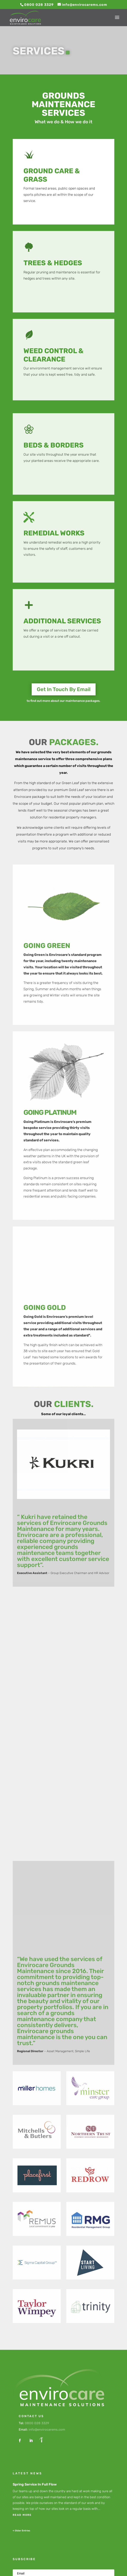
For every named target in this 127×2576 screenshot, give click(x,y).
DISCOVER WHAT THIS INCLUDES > (48, 210)
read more (22, 2514)
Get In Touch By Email (63, 689)
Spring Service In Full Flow (35, 2484)
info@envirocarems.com (47, 2429)
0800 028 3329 (37, 2423)
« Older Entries (21, 2530)
